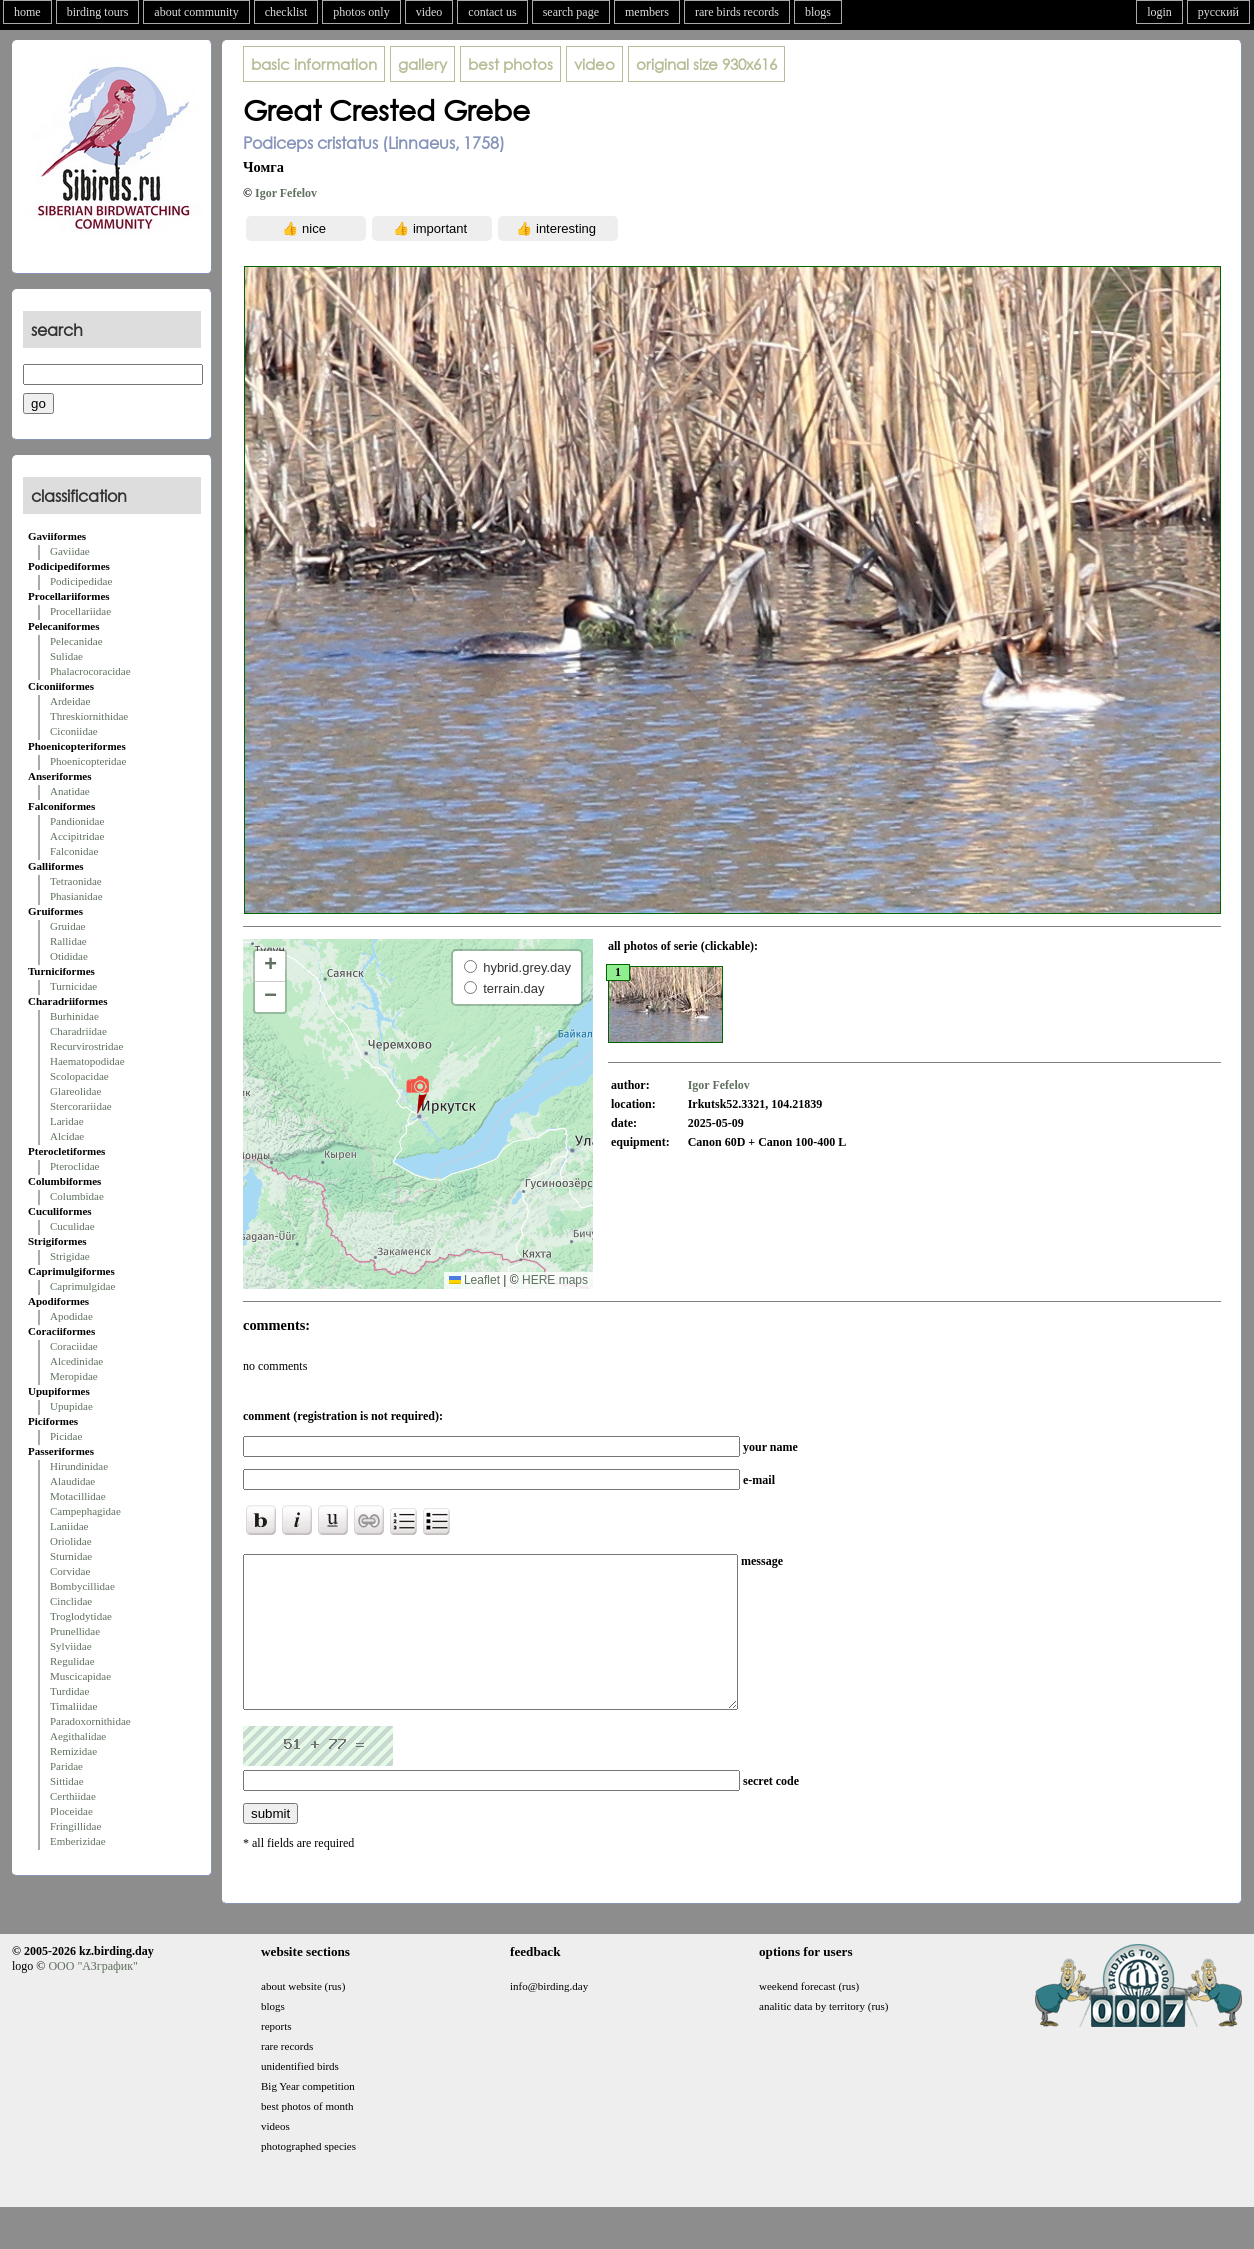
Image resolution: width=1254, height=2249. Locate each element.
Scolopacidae (79, 1076)
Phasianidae (76, 896)
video (429, 12)
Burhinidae (74, 1016)
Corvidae (70, 1571)
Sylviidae (71, 1646)
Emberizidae (78, 1841)
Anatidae (70, 791)
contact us (492, 12)
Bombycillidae (82, 1586)
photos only (361, 12)
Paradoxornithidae (90, 1721)
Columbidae (77, 1196)
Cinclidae (71, 1601)
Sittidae (67, 1781)
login (1159, 12)
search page (571, 12)
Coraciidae (74, 1346)
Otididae (69, 956)
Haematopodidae (87, 1061)
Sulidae (66, 656)
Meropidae (74, 1376)
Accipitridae (77, 836)
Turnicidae (73, 986)
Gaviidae (70, 551)
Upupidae (71, 1406)
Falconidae (74, 851)
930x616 (706, 64)
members (647, 12)
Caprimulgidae (82, 1286)
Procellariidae (80, 611)
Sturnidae (71, 1556)
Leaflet (474, 1280)
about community (196, 12)
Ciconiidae (74, 731)
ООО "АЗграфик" (92, 1996)
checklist (286, 12)
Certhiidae (73, 1796)
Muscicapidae (80, 1676)
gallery (422, 64)
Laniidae (69, 1526)
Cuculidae (72, 1226)
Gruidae (67, 926)
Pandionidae (77, 821)
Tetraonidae (76, 881)
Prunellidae (75, 1631)
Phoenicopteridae (88, 761)
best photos (510, 64)
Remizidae (73, 1751)
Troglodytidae (81, 1616)
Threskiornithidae (89, 716)
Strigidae (70, 1256)
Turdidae (69, 1691)
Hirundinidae (79, 1466)
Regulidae (72, 1661)
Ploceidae (71, 1811)
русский (1218, 12)
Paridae (66, 1766)
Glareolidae (75, 1091)
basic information (314, 64)
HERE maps (555, 1280)
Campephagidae (85, 1511)
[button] (417, 1094)
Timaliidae (73, 1706)
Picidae (66, 1436)
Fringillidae (75, 1826)
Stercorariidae (81, 1106)
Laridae (67, 1121)
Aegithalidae (78, 1736)
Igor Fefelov (286, 193)
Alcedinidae (76, 1361)
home (27, 12)
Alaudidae (72, 1481)
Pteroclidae (74, 1166)
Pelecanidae (76, 641)
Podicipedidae (81, 581)
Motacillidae (78, 1496)
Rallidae (68, 941)
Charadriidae (78, 1031)
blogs (818, 12)
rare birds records (737, 12)
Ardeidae (70, 701)
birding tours (98, 12)
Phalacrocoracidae (90, 671)
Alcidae (67, 1136)
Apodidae (71, 1316)
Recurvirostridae (86, 1046)
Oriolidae (71, 1541)
